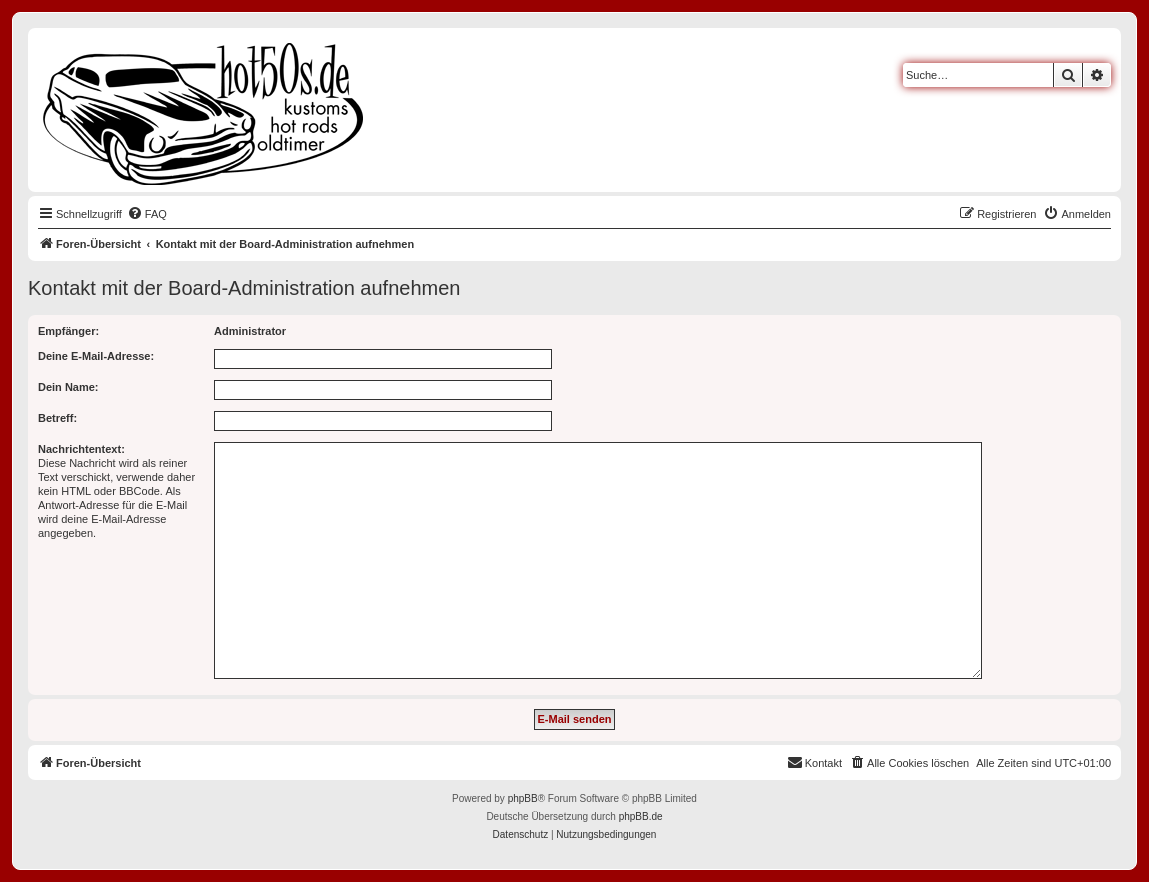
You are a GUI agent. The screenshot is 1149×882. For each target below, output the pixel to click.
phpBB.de (641, 816)
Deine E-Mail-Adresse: (96, 356)
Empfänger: (68, 331)
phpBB (523, 798)
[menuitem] (147, 214)
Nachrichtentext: (81, 449)
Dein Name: (68, 387)
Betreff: (57, 418)
